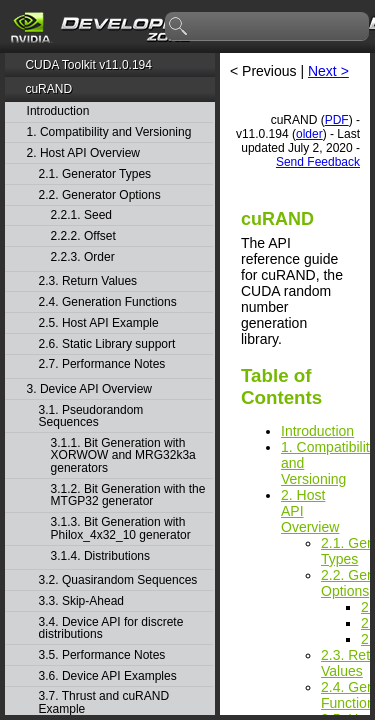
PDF (337, 120)
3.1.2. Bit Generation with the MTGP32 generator (128, 495)
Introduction (58, 111)
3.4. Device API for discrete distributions (111, 628)
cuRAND (48, 89)
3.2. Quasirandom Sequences (118, 580)
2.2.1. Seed (81, 215)
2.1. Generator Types (95, 174)
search (179, 27)
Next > (328, 71)
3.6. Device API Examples (108, 676)
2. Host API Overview (83, 153)
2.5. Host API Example (99, 323)
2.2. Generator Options (100, 195)
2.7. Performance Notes (102, 364)
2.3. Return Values (88, 281)
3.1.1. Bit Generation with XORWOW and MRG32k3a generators (123, 456)
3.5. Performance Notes (102, 655)
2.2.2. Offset (83, 236)
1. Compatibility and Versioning (109, 132)
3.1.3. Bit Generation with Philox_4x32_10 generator (121, 528)
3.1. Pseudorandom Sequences (91, 416)
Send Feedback (318, 162)
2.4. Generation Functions (108, 302)
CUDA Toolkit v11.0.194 (88, 65)
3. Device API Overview (89, 389)
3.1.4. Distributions (100, 556)
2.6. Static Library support (107, 344)
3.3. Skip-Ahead (81, 601)
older (309, 134)
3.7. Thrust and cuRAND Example (104, 702)
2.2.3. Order (83, 257)
